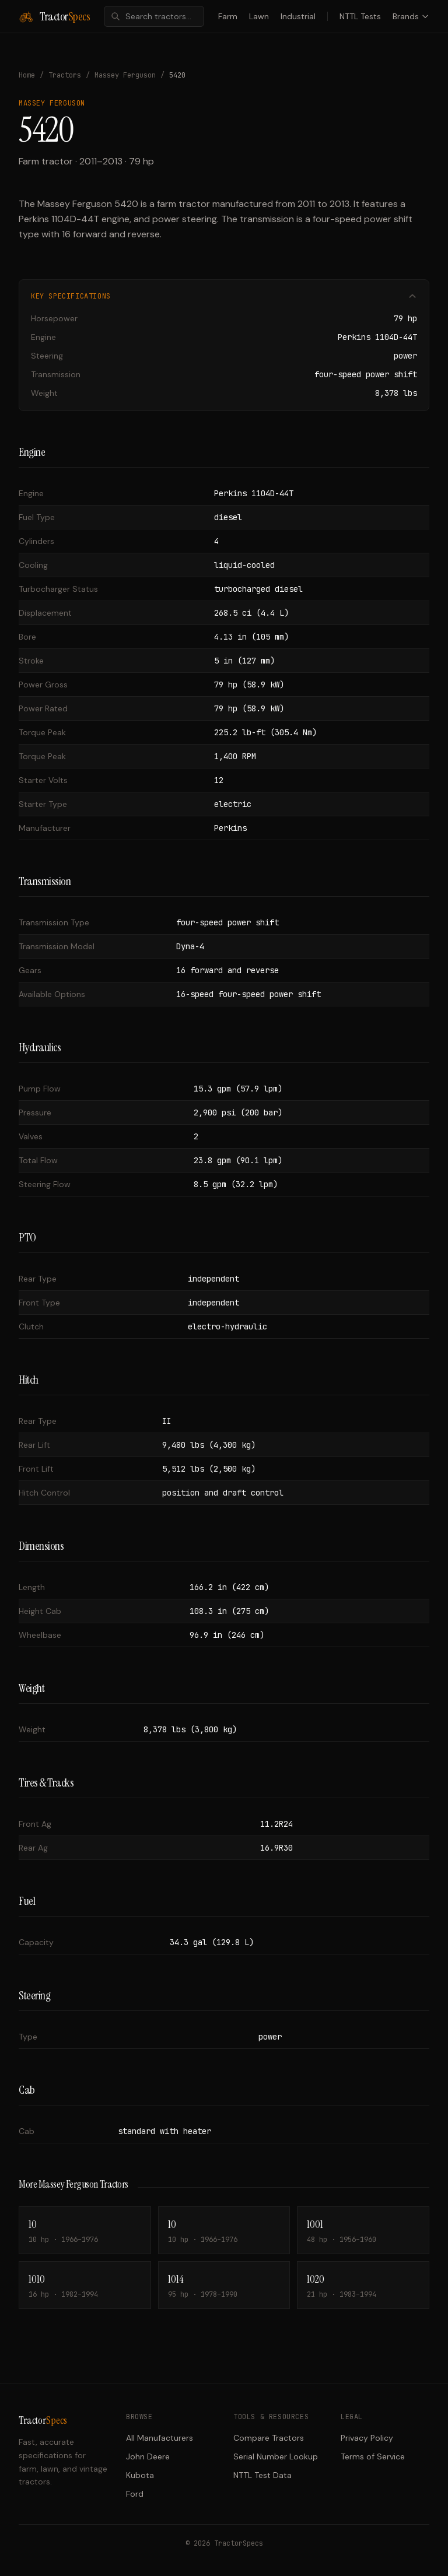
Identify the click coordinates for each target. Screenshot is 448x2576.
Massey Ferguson (125, 75)
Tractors (64, 75)
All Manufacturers (159, 2438)
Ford (135, 2494)
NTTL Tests (360, 16)
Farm (227, 16)
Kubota (140, 2475)
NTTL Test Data (262, 2475)
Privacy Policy (367, 2438)
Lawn (259, 16)
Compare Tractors (268, 2438)
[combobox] (154, 16)
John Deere (148, 2456)
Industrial (298, 16)
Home (27, 75)
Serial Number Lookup (275, 2456)
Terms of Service (373, 2456)
